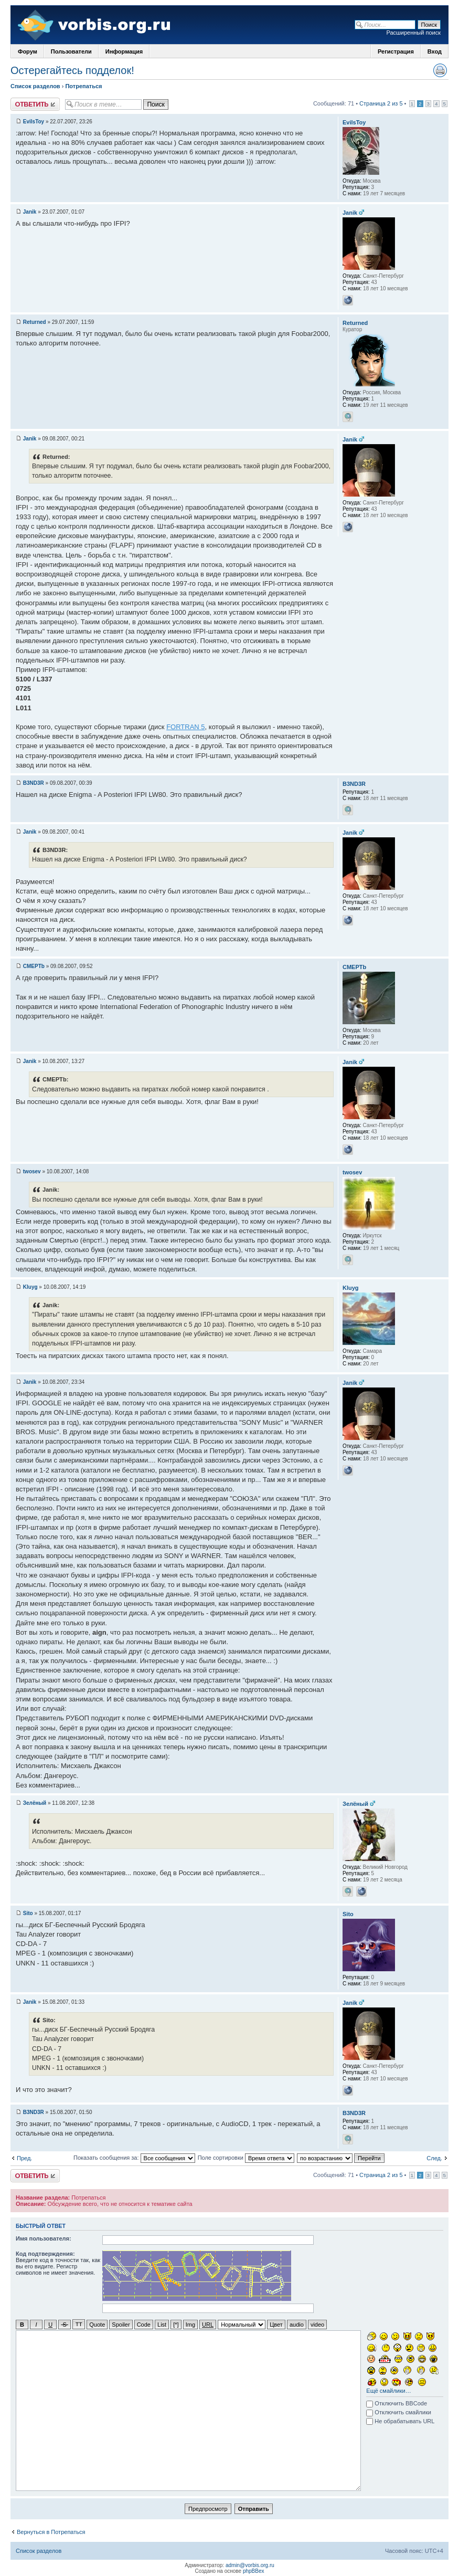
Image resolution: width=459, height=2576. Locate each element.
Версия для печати (440, 70)
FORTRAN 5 (185, 727)
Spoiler (121, 2324)
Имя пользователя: (43, 2238)
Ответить (35, 104)
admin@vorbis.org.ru (250, 2565)
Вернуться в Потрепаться (51, 2531)
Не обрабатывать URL (400, 2420)
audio (297, 2324)
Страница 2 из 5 (380, 103)
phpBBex (253, 2570)
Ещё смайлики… (388, 2390)
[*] (175, 2324)
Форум (27, 51)
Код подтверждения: (45, 2254)
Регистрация (396, 51)
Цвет (276, 2324)
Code (144, 2324)
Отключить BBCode (396, 2403)
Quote (97, 2324)
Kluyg (30, 1287)
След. (434, 2158)
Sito (28, 1913)
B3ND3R (33, 783)
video (317, 2324)
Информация (124, 51)
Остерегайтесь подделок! (72, 70)
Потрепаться (83, 86)
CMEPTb (34, 966)
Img (190, 2324)
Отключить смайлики (398, 2412)
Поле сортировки (246, 2157)
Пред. (24, 2158)
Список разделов (35, 86)
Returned (34, 322)
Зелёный (34, 1803)
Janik (30, 212)
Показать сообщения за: (134, 2157)
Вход (435, 51)
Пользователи (71, 51)
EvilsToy (33, 121)
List (161, 2324)
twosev (32, 1171)
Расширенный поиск (413, 32)
